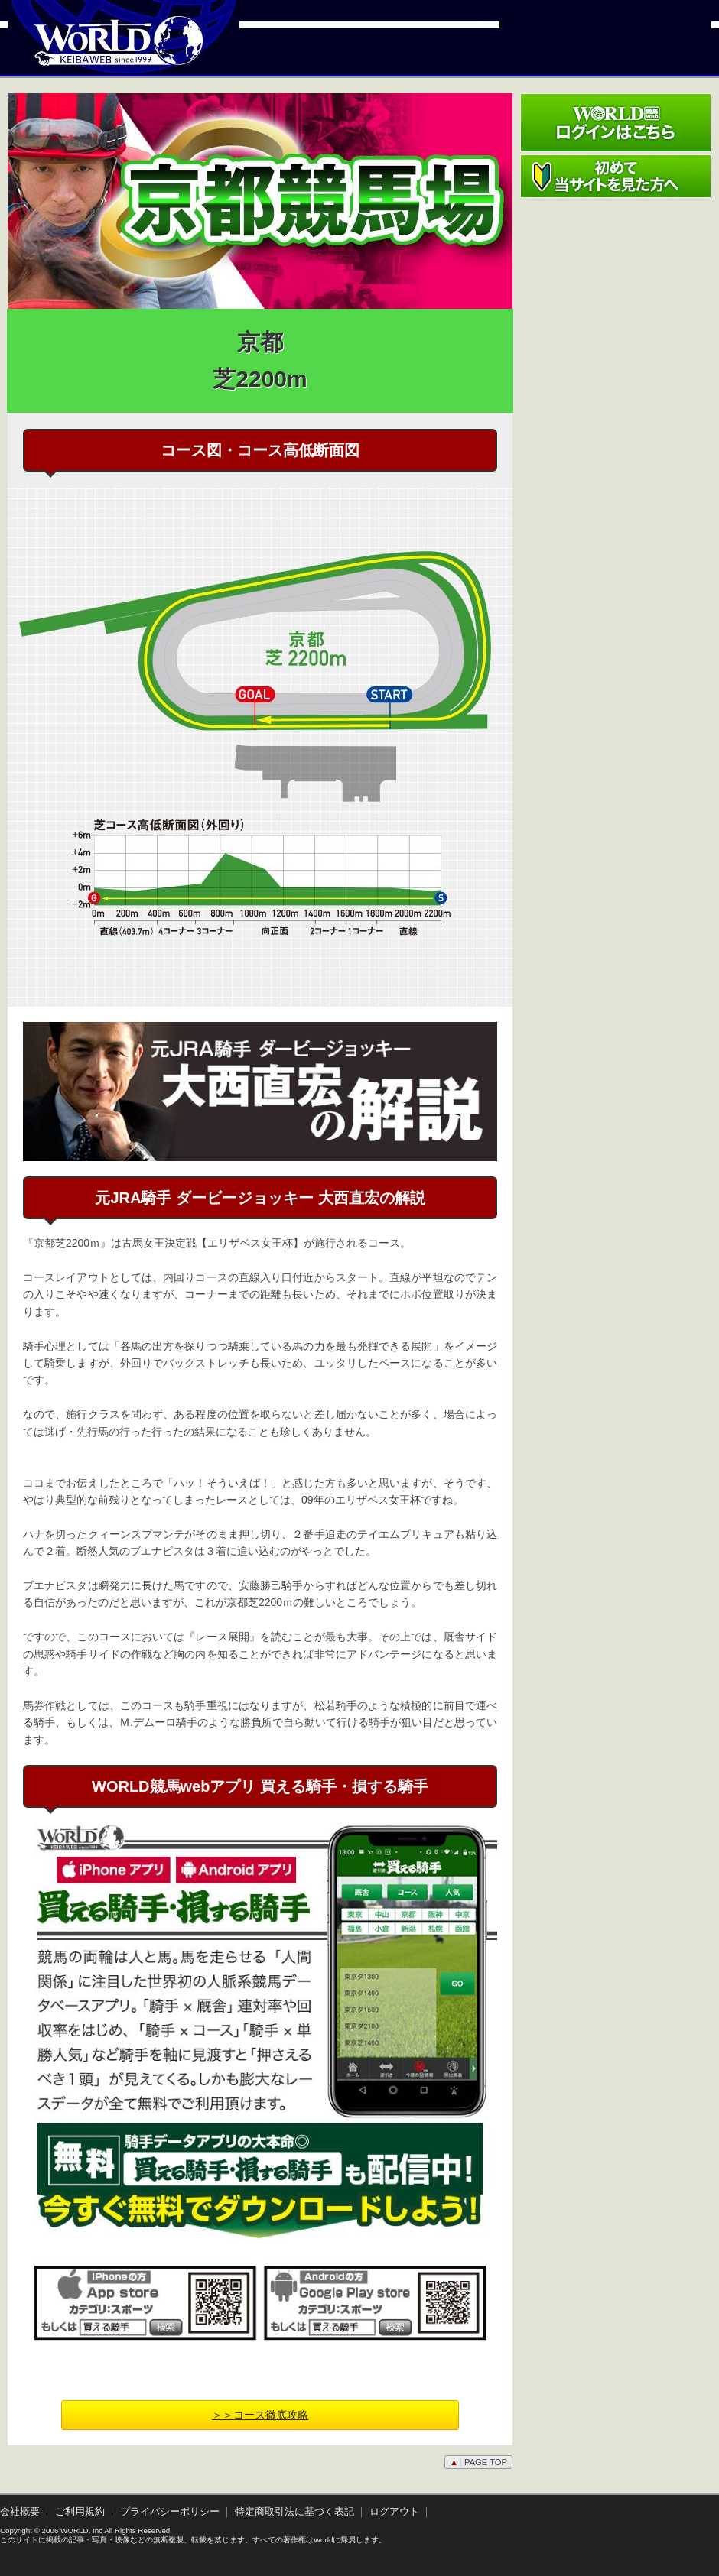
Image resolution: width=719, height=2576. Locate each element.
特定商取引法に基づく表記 (294, 2511)
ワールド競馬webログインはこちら (615, 122)
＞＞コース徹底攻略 (260, 2415)
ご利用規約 (80, 2511)
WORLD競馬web (102, 49)
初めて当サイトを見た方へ (615, 176)
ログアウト (394, 2511)
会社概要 (20, 2511)
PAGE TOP (478, 2462)
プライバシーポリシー (170, 2511)
